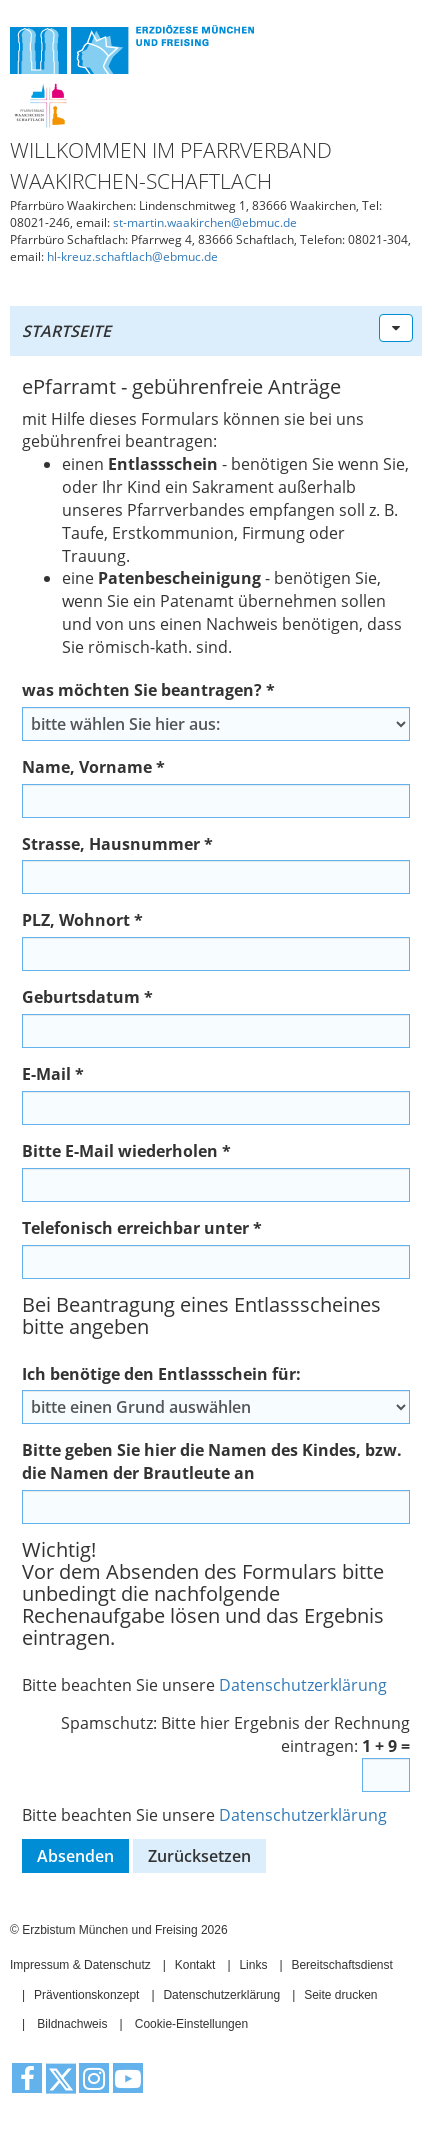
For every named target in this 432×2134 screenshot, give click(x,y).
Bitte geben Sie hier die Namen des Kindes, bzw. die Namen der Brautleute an (212, 1461)
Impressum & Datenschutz (80, 1965)
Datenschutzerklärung (303, 1685)
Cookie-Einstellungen (191, 2024)
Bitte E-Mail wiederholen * (126, 1151)
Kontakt (195, 1965)
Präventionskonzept (86, 1995)
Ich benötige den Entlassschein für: (161, 1374)
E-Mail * (53, 1074)
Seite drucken (340, 1995)
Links (253, 1965)
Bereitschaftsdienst (341, 1965)
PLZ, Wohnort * (82, 920)
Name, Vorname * (93, 767)
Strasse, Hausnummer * (117, 844)
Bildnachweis (72, 2024)
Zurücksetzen (199, 1856)
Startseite (66, 331)
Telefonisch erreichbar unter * (142, 1228)
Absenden (75, 1856)
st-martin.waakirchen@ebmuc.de (205, 222)
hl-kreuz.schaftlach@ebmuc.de (132, 256)
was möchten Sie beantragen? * (148, 690)
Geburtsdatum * (87, 997)
